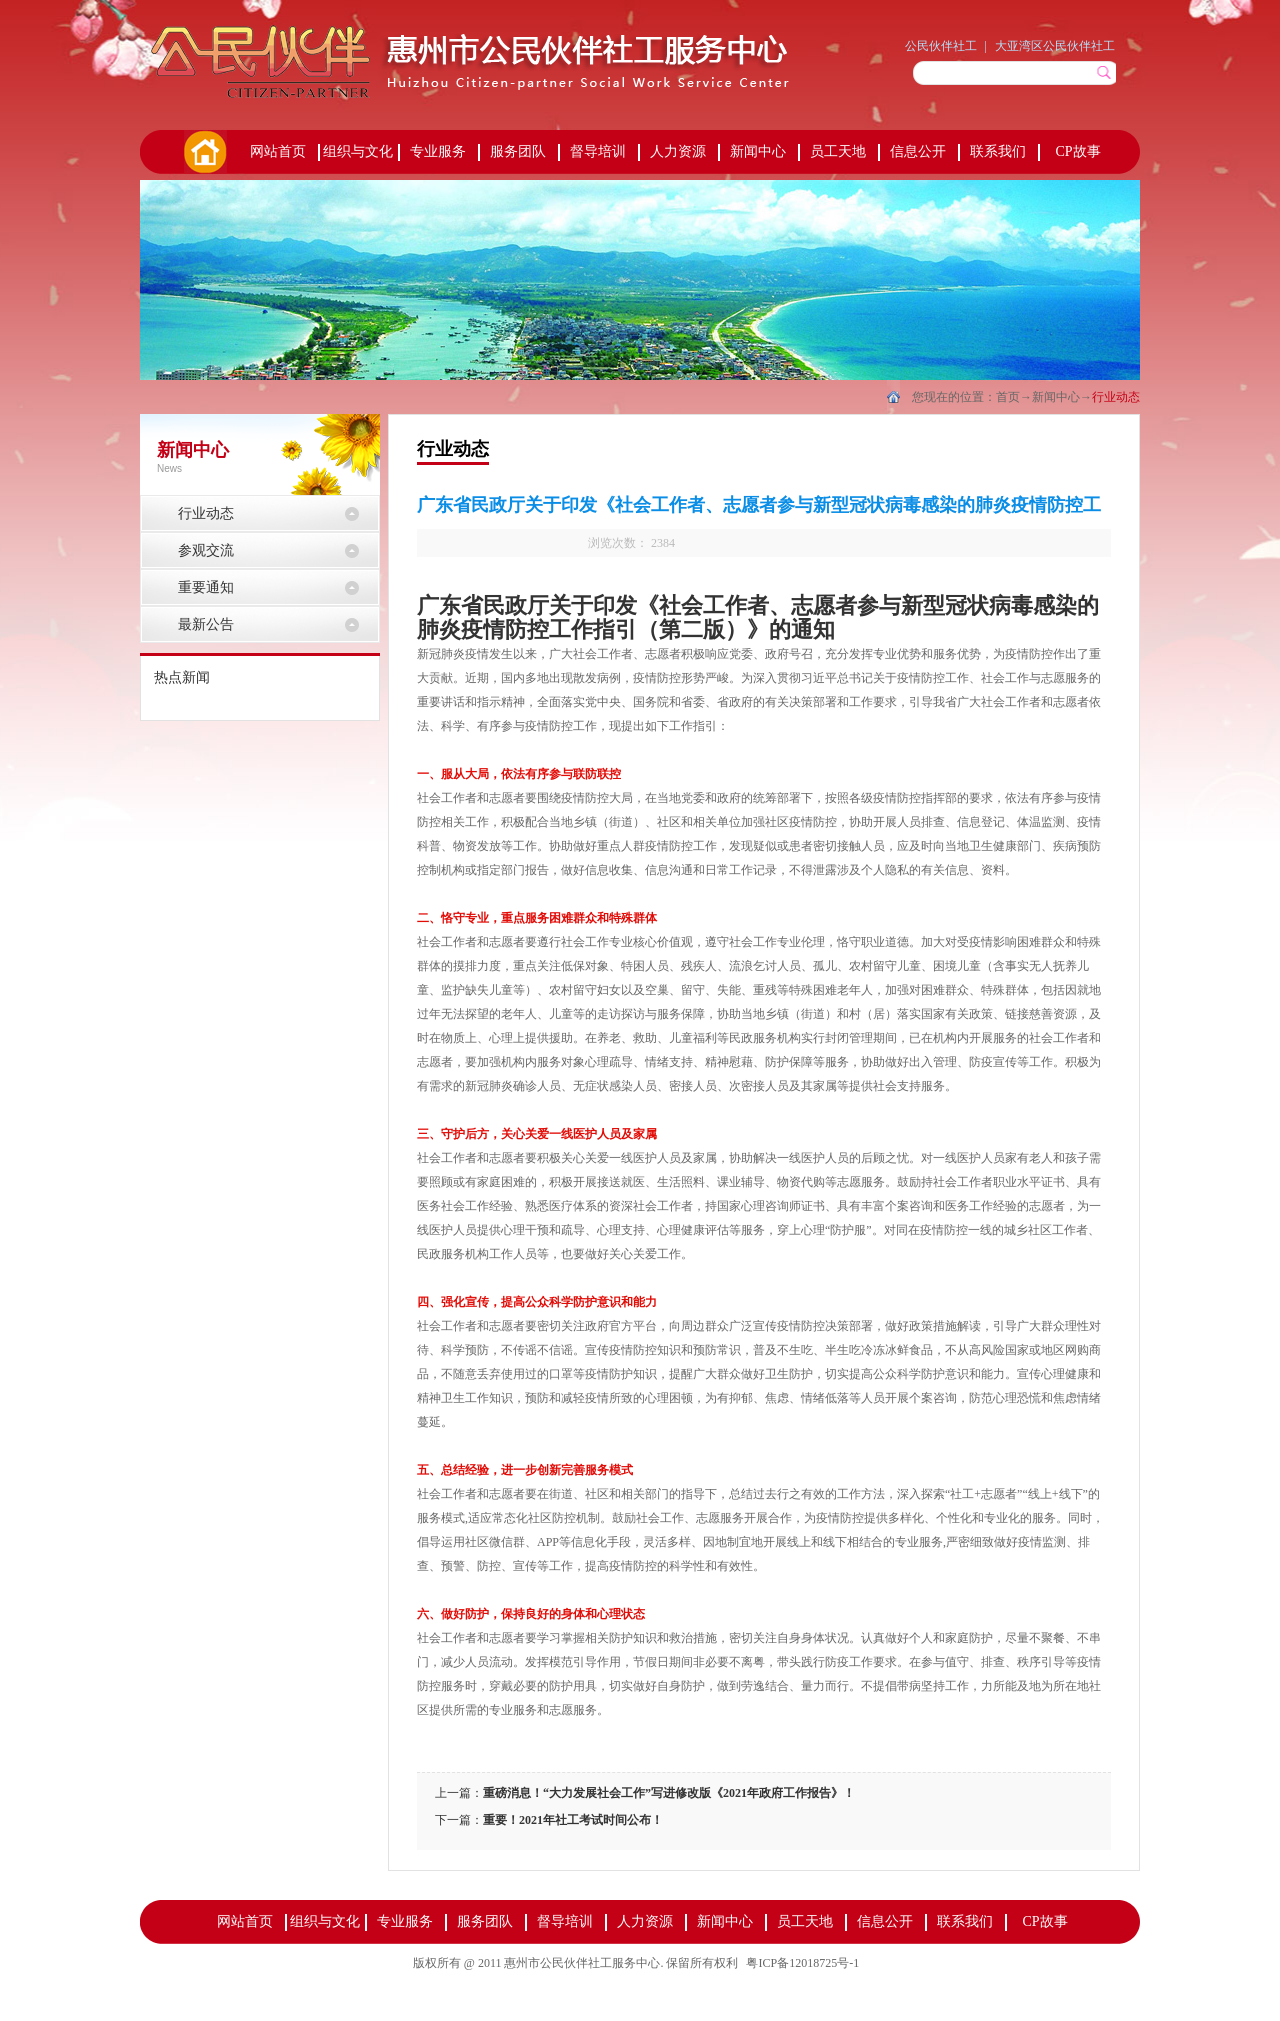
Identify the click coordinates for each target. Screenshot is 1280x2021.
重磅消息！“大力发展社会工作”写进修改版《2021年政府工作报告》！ (669, 1793)
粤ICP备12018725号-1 (802, 1963)
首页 (204, 152)
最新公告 (206, 624)
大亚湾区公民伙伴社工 (1055, 46)
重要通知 (206, 587)
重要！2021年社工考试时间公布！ (573, 1820)
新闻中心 (1056, 397)
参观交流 (206, 550)
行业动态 (1116, 397)
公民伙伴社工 (941, 46)
